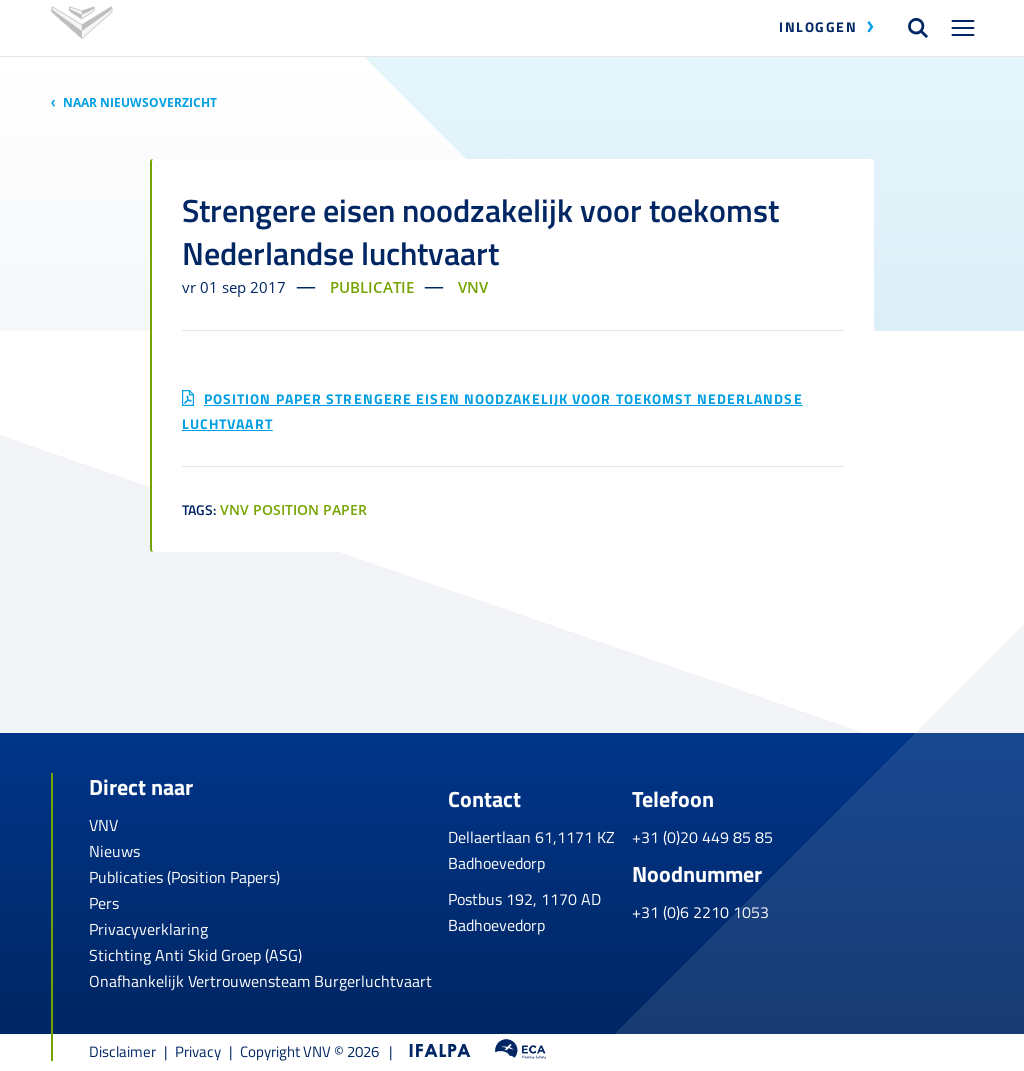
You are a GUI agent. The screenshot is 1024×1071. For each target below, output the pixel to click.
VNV (103, 825)
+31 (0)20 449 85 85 (819, 825)
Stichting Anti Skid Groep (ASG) (195, 955)
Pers (104, 903)
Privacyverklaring (148, 929)
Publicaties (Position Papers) (184, 877)
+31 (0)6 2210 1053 (817, 901)
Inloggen (818, 26)
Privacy (198, 1051)
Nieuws (114, 851)
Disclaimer (122, 1051)
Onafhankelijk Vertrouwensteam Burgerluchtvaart (260, 981)
